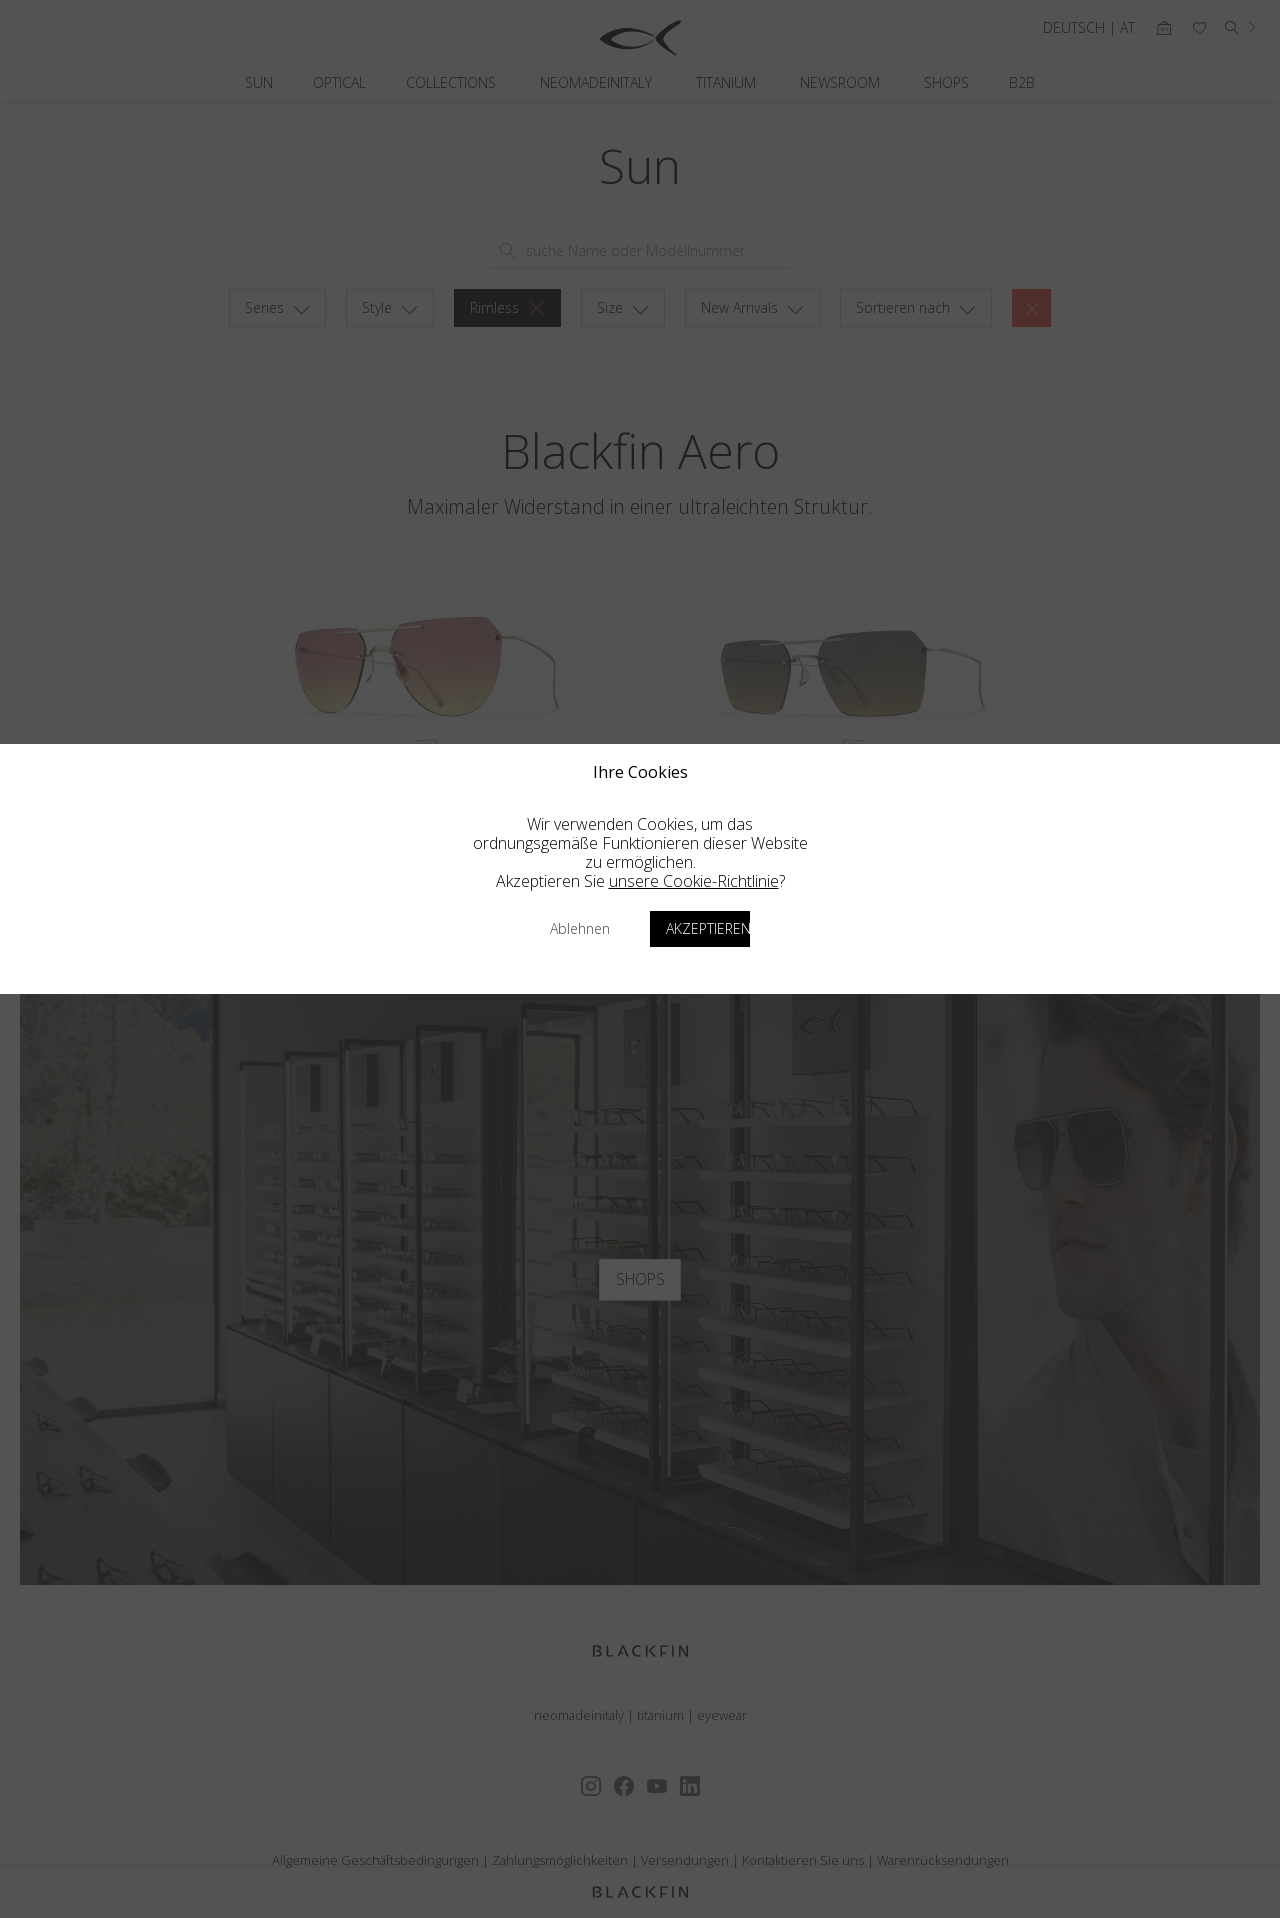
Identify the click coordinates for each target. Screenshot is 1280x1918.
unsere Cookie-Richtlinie (694, 881)
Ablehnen (580, 928)
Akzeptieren (708, 928)
